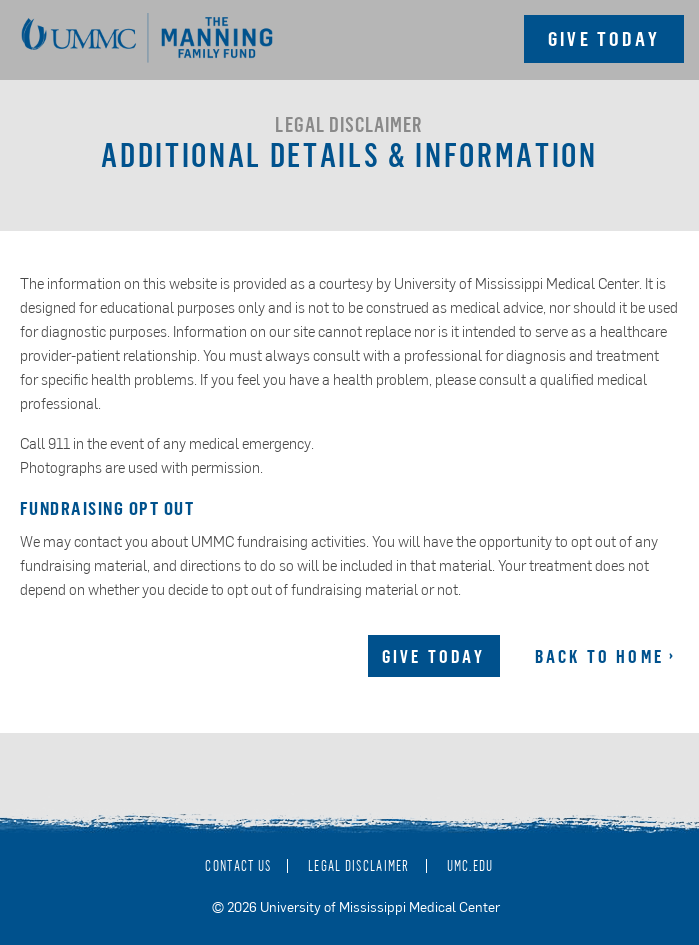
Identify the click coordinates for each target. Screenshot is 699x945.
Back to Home (599, 656)
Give (604, 38)
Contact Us (238, 866)
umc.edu (470, 866)
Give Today (434, 656)
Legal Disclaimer (358, 866)
